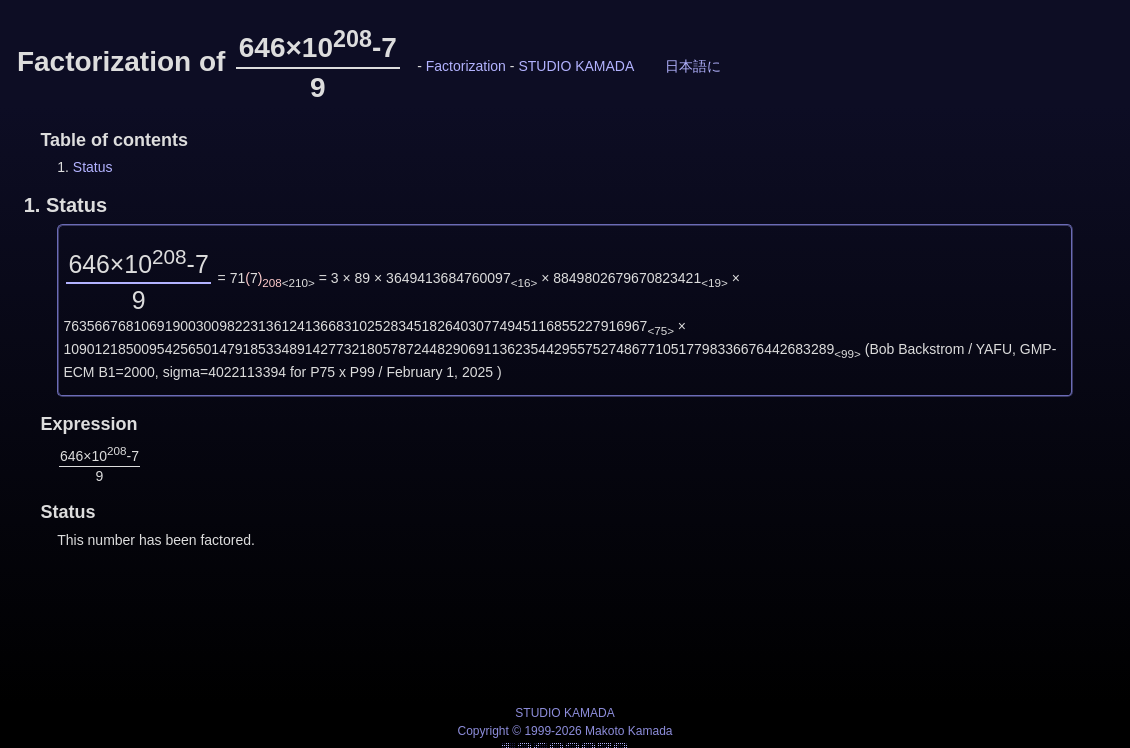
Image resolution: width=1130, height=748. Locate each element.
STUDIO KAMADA (576, 66)
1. (65, 205)
